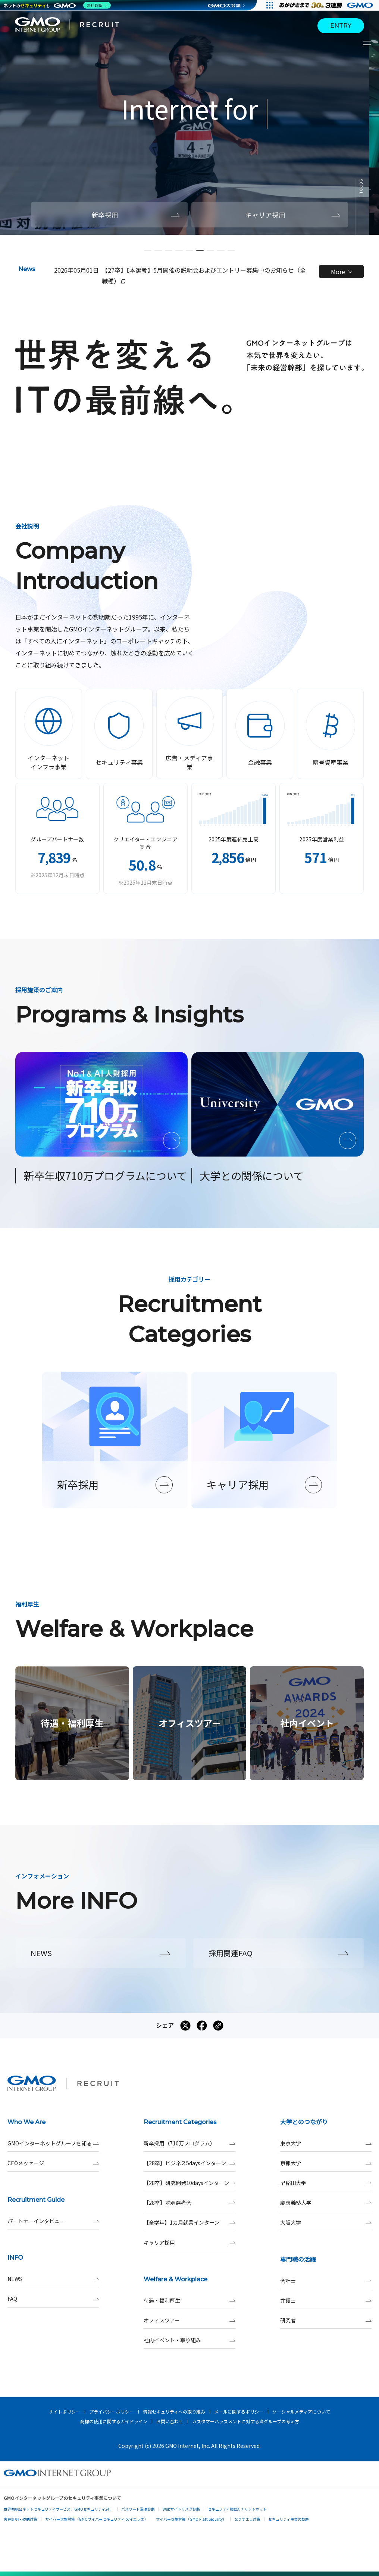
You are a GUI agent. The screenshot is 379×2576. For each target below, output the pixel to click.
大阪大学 (326, 2222)
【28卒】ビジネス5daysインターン (189, 2163)
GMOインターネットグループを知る (53, 2143)
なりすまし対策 (247, 2519)
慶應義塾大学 (326, 2202)
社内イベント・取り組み (189, 2340)
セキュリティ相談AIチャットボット (237, 2509)
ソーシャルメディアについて (301, 2411)
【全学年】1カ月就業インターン (189, 2222)
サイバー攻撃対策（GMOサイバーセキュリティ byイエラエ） (96, 2519)
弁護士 (326, 2300)
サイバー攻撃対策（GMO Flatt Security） (191, 2519)
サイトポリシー (64, 2411)
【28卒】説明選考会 (189, 2202)
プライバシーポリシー (111, 2411)
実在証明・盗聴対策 (20, 2519)
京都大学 (326, 2163)
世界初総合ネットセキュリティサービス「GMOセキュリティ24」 (58, 2509)
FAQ (53, 2298)
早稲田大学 (326, 2183)
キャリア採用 (189, 2242)
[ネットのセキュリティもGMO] (57, 5)
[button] (147, 250)
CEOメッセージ (53, 2163)
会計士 (326, 2280)
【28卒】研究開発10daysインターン (189, 2183)
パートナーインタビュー (53, 2221)
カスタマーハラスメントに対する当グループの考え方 (245, 2421)
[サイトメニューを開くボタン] (368, 43)
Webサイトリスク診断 (181, 2509)
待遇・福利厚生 (189, 2300)
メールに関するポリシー (238, 2411)
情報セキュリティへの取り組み (174, 2411)
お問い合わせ (169, 2421)
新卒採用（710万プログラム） (189, 2143)
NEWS (53, 2279)
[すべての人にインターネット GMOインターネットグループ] (327, 5)
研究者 (326, 2320)
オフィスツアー (189, 2320)
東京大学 (326, 2143)
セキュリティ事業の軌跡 (288, 2519)
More (341, 271)
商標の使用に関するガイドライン (113, 2421)
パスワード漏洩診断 (138, 2509)
